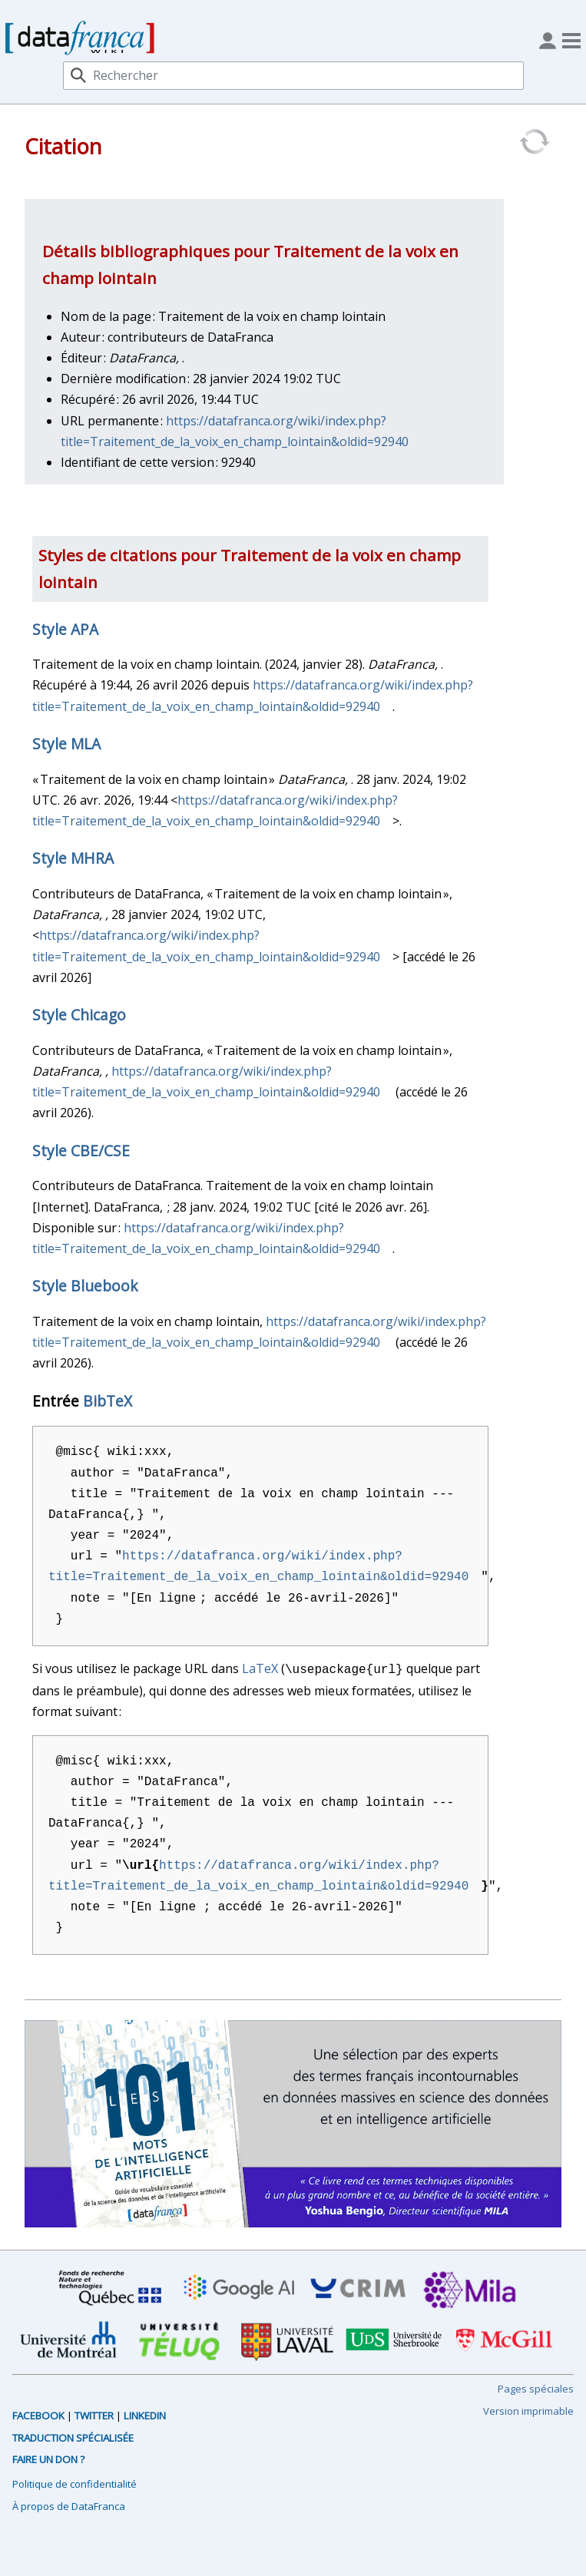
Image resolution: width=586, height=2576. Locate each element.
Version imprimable (528, 2409)
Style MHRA (73, 858)
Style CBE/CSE (81, 1150)
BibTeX (107, 1401)
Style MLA (66, 743)
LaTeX (260, 1668)
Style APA (65, 629)
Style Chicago (79, 1014)
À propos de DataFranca (68, 2505)
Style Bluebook (85, 1285)
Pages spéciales (536, 2387)
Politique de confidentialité (74, 2482)
